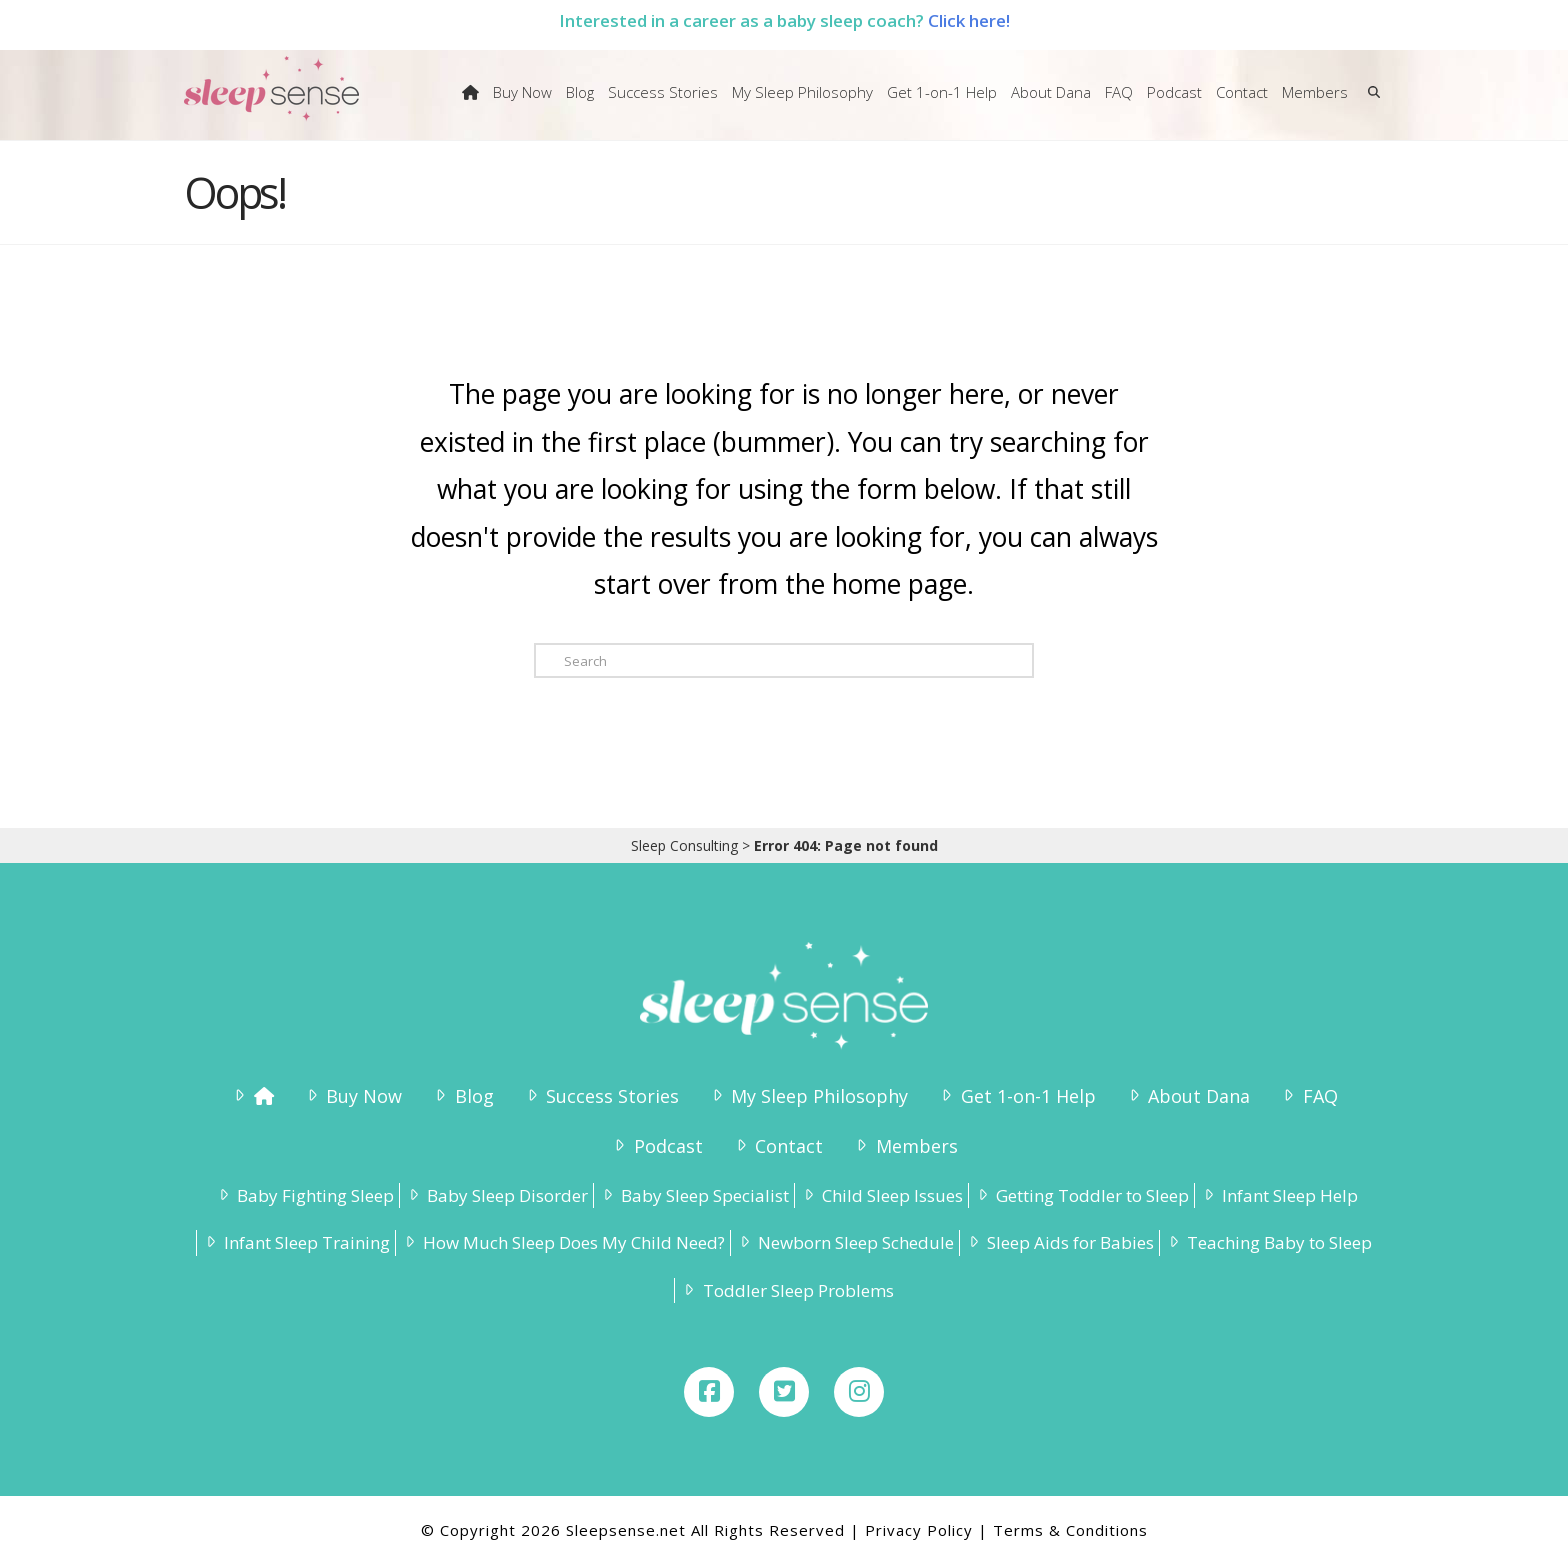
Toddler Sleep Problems (786, 1290)
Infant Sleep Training (296, 1242)
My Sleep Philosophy (808, 1096)
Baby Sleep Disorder (496, 1195)
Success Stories (601, 1096)
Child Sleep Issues (881, 1195)
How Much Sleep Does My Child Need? (563, 1242)
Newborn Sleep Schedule (845, 1242)
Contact (777, 1146)
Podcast (656, 1146)
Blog (462, 1096)
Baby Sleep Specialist (694, 1195)
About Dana (1187, 1096)
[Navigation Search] (1369, 105)
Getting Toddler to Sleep (1081, 1195)
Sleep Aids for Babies (1059, 1242)
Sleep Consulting (684, 845)
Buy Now (352, 1096)
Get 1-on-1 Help (1016, 1096)
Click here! (969, 20)
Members (904, 1146)
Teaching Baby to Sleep (1268, 1242)
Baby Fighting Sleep (304, 1195)
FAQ (1308, 1096)
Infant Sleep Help (1279, 1195)
